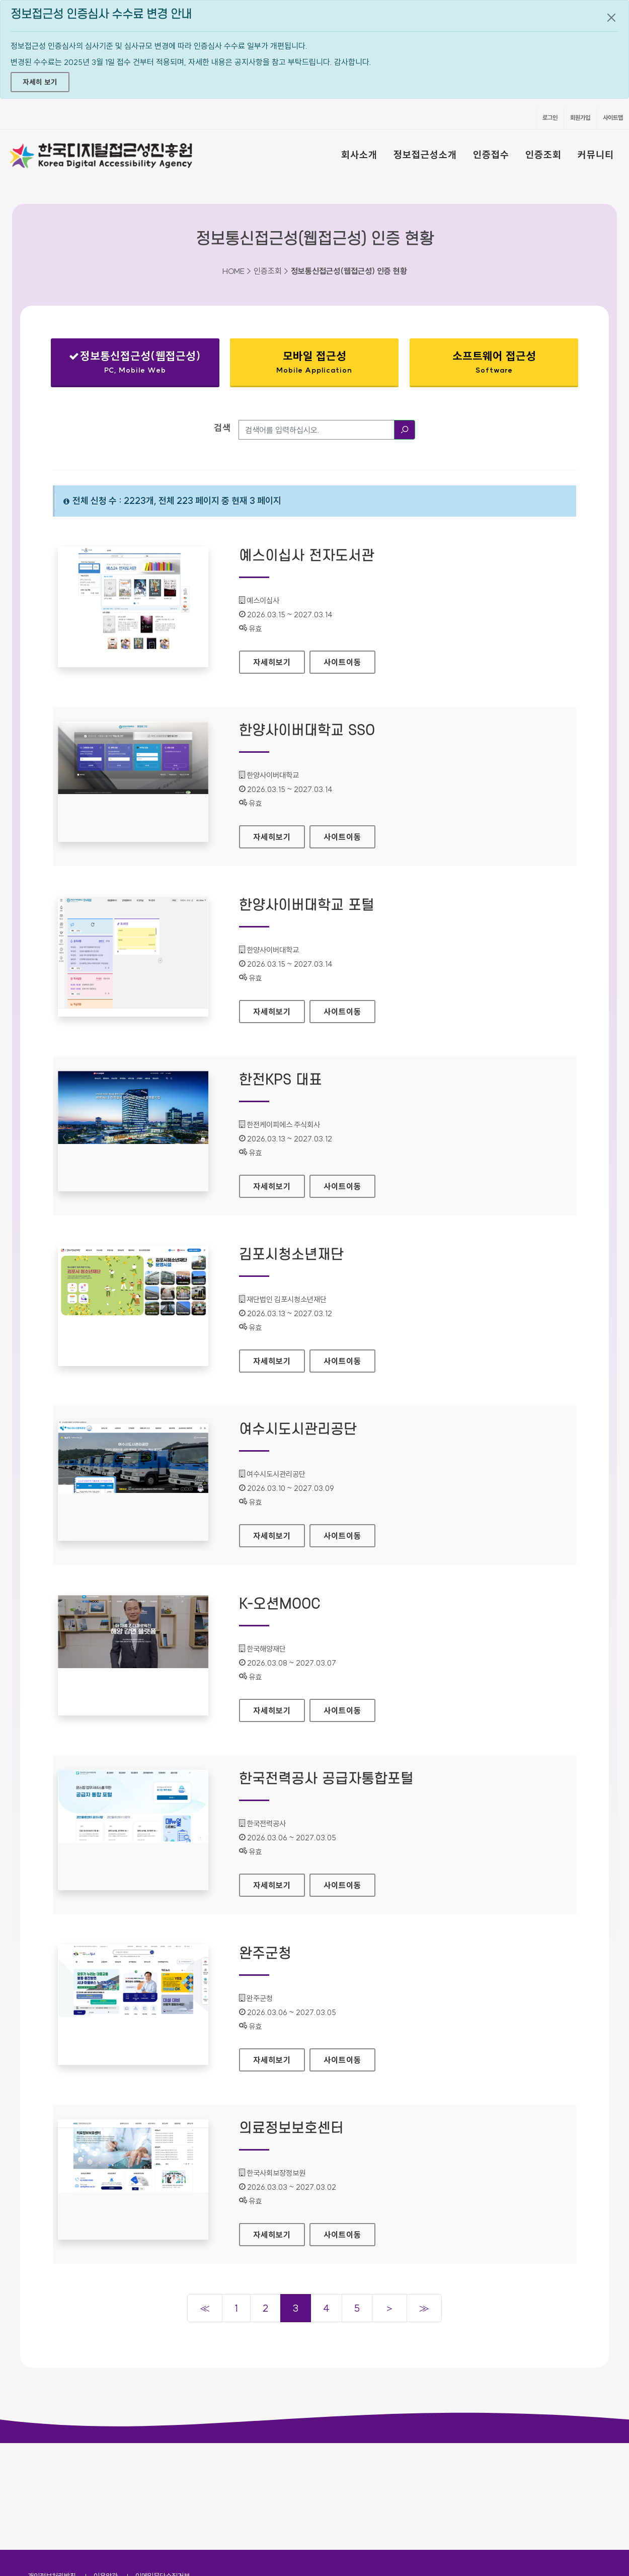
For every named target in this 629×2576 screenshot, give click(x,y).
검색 (222, 428)
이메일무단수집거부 (162, 2469)
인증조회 (543, 155)
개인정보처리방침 (52, 2469)
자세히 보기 (40, 82)
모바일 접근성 (314, 362)
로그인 (550, 117)
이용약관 (106, 2469)
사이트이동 (342, 662)
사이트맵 (613, 117)
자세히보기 (279, 659)
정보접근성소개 (425, 155)
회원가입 (580, 117)
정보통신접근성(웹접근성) (135, 364)
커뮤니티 (596, 155)
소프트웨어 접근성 (494, 362)
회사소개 (359, 155)
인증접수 (491, 155)
